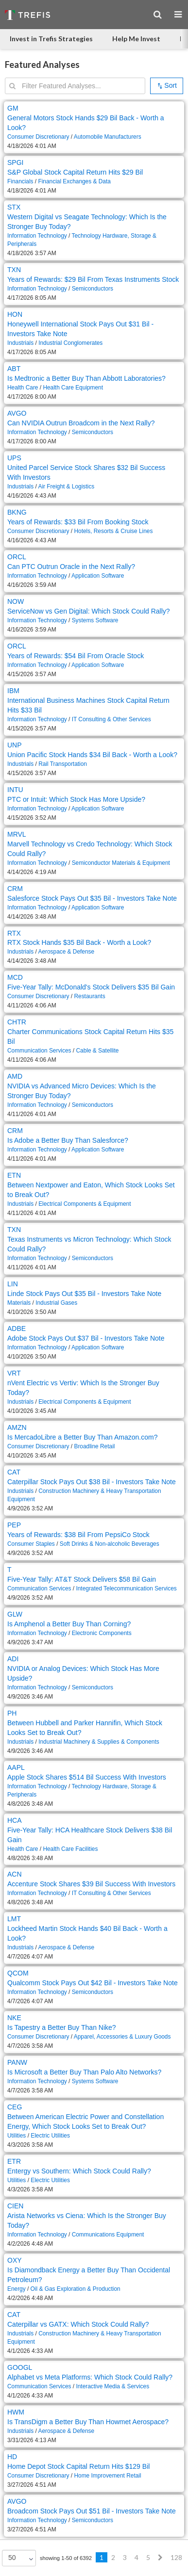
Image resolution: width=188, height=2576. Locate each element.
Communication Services (39, 1050)
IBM (13, 691)
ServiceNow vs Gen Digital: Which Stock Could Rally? (88, 611)
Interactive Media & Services (112, 2386)
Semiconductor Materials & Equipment (121, 862)
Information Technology (37, 235)
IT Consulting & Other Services (111, 719)
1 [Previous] (101, 2557)
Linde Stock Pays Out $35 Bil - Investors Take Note (84, 1293)
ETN (14, 1175)
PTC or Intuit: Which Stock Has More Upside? (76, 799)
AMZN (17, 1427)
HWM (15, 2412)
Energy (16, 2288)
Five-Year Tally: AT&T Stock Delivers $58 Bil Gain (81, 1579)
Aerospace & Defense (66, 951)
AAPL (16, 1767)
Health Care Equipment (73, 387)
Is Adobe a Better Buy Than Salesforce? (67, 1140)
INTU (15, 790)
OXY (14, 2260)
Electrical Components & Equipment (84, 1203)
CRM (15, 888)
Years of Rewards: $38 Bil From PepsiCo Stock (78, 1535)
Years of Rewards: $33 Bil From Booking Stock (78, 522)
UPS (14, 458)
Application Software (97, 575)
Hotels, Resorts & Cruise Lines (113, 531)
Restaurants (89, 996)
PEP (14, 1525)
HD (12, 2457)
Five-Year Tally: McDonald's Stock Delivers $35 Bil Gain (91, 987)
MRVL (16, 834)
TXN (14, 270)
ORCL (16, 557)
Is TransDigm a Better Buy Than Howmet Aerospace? (88, 2422)
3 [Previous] (125, 2557)
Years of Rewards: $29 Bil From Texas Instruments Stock (93, 279)
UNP (14, 745)
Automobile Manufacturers (107, 136)
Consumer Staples (31, 1543)
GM (12, 108)
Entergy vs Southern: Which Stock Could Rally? (79, 2171)
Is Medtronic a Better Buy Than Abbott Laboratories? (86, 378)
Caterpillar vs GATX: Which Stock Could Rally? (78, 2324)
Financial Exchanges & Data (74, 181)
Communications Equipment (108, 2234)
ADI (12, 1659)
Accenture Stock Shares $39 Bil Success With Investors (91, 1884)
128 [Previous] (176, 2557)
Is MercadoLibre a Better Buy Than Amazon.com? (82, 1437)
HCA (14, 1820)
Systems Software (95, 620)
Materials (19, 1302)
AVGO (16, 413)
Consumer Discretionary (38, 136)
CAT (13, 1472)
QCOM (18, 1973)
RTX (14, 933)
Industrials (20, 343)
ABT (13, 369)
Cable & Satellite (97, 1050)
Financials (20, 181)
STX (13, 207)
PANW (17, 2062)
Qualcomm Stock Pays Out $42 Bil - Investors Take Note (92, 1983)
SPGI (15, 162)
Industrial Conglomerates (70, 343)
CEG (14, 2107)
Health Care (22, 387)
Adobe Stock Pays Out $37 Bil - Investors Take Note (85, 1338)
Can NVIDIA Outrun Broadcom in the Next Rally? (80, 423)
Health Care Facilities (70, 1849)
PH (12, 1713)
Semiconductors (92, 288)
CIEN (15, 2206)
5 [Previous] (148, 2557)
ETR (14, 2161)
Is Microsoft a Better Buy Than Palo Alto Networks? (84, 2072)
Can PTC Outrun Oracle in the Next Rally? (71, 566)
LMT (14, 1919)
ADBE (16, 1328)
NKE (14, 2018)
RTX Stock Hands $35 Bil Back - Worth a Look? (79, 942)
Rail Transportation (62, 764)
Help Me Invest (136, 38)
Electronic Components (102, 1633)
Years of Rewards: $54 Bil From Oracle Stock (75, 656)
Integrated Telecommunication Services (126, 1588)
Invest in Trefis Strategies (51, 38)
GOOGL (19, 2367)
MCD (15, 977)
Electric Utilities (50, 2135)
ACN (14, 1874)
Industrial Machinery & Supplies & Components (98, 1741)
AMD (14, 1076)
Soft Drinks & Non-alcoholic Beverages (109, 1543)
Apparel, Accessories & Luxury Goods (122, 2036)
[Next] (160, 2557)
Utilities (16, 2135)
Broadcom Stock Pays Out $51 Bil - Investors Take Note (91, 2511)
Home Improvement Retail (107, 2475)
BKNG (17, 512)
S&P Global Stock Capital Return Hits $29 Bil (75, 172)
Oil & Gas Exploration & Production (75, 2288)
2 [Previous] (113, 2557)
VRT (14, 1373)
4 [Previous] (136, 2557)
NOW (15, 601)
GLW (14, 1614)
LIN (12, 1284)
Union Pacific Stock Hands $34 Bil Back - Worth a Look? (92, 755)
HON (14, 314)
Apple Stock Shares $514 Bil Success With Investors (86, 1777)
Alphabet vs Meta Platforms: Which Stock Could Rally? (89, 2377)
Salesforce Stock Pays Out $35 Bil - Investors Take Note (92, 898)
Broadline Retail (94, 1446)
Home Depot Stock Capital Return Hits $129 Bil (78, 2466)
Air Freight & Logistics (66, 486)
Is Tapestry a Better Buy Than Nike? (61, 2027)
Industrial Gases (56, 1302)
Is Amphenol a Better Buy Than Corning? (69, 1624)
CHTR (16, 1022)
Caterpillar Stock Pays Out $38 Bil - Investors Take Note (91, 1482)
